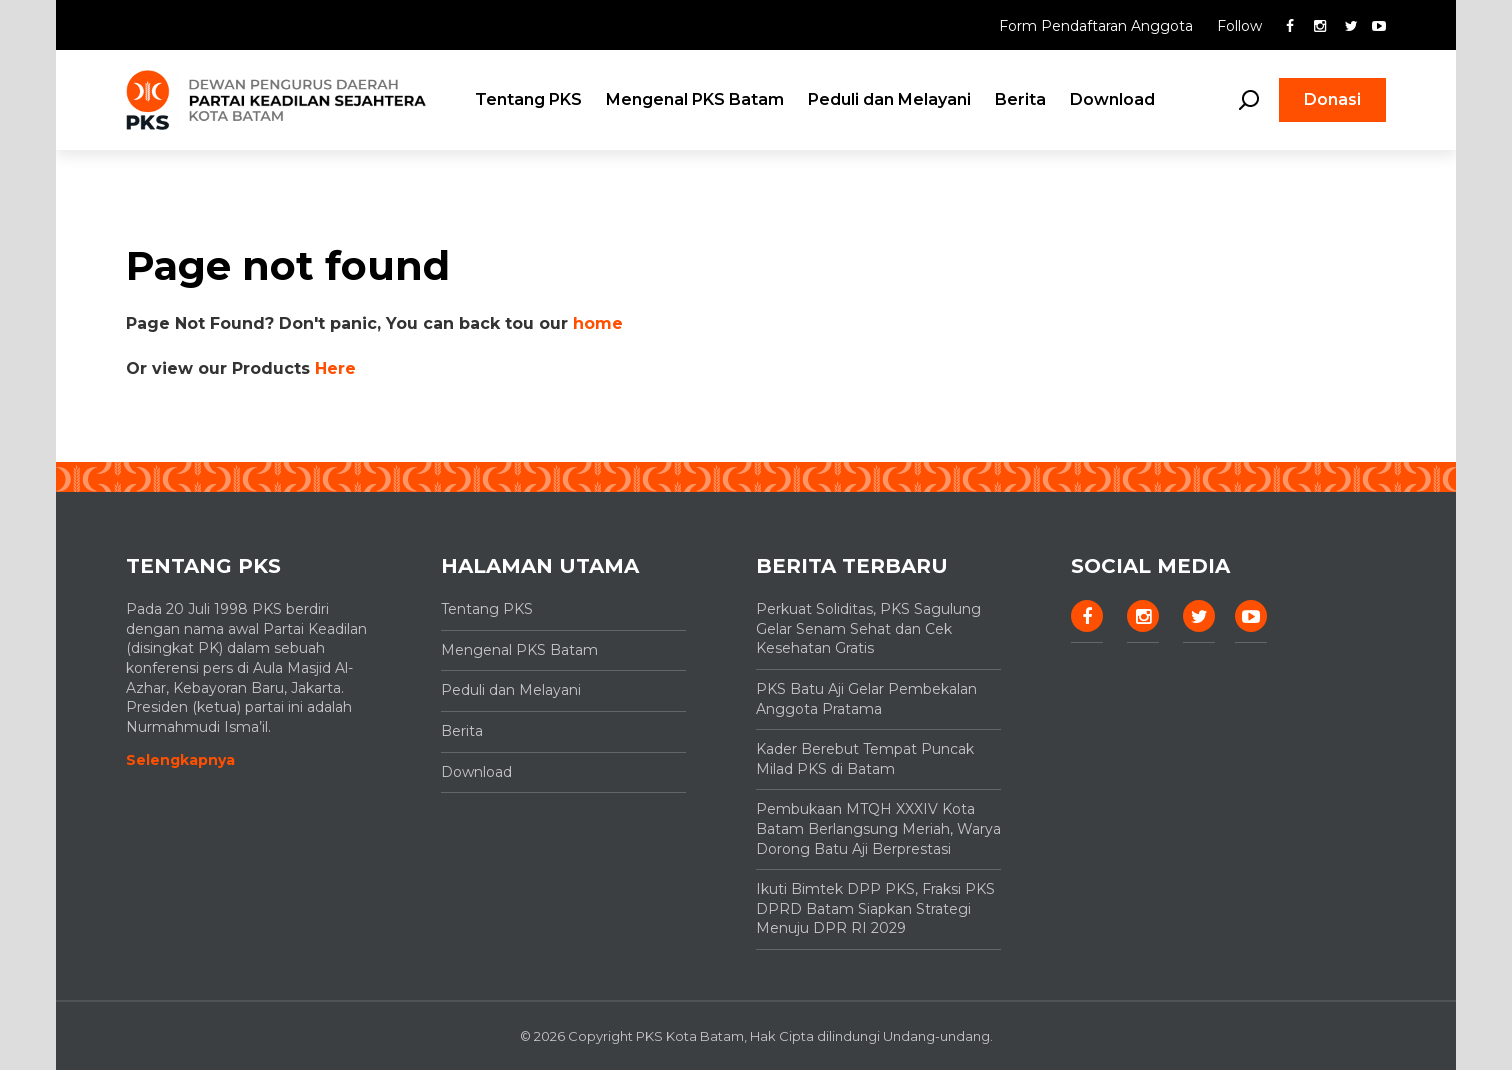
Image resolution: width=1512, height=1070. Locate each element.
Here (335, 368)
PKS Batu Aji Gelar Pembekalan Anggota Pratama (866, 699)
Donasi (1332, 99)
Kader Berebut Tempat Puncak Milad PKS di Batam (865, 759)
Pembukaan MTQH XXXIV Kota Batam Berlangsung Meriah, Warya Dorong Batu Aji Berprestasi (878, 828)
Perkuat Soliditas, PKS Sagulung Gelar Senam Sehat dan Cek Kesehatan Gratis (868, 628)
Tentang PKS (528, 99)
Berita (1020, 99)
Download (1112, 99)
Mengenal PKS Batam (695, 99)
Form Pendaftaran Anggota (1098, 26)
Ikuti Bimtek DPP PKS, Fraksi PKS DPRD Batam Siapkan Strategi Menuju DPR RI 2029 (875, 908)
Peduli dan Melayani (889, 99)
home (598, 323)
